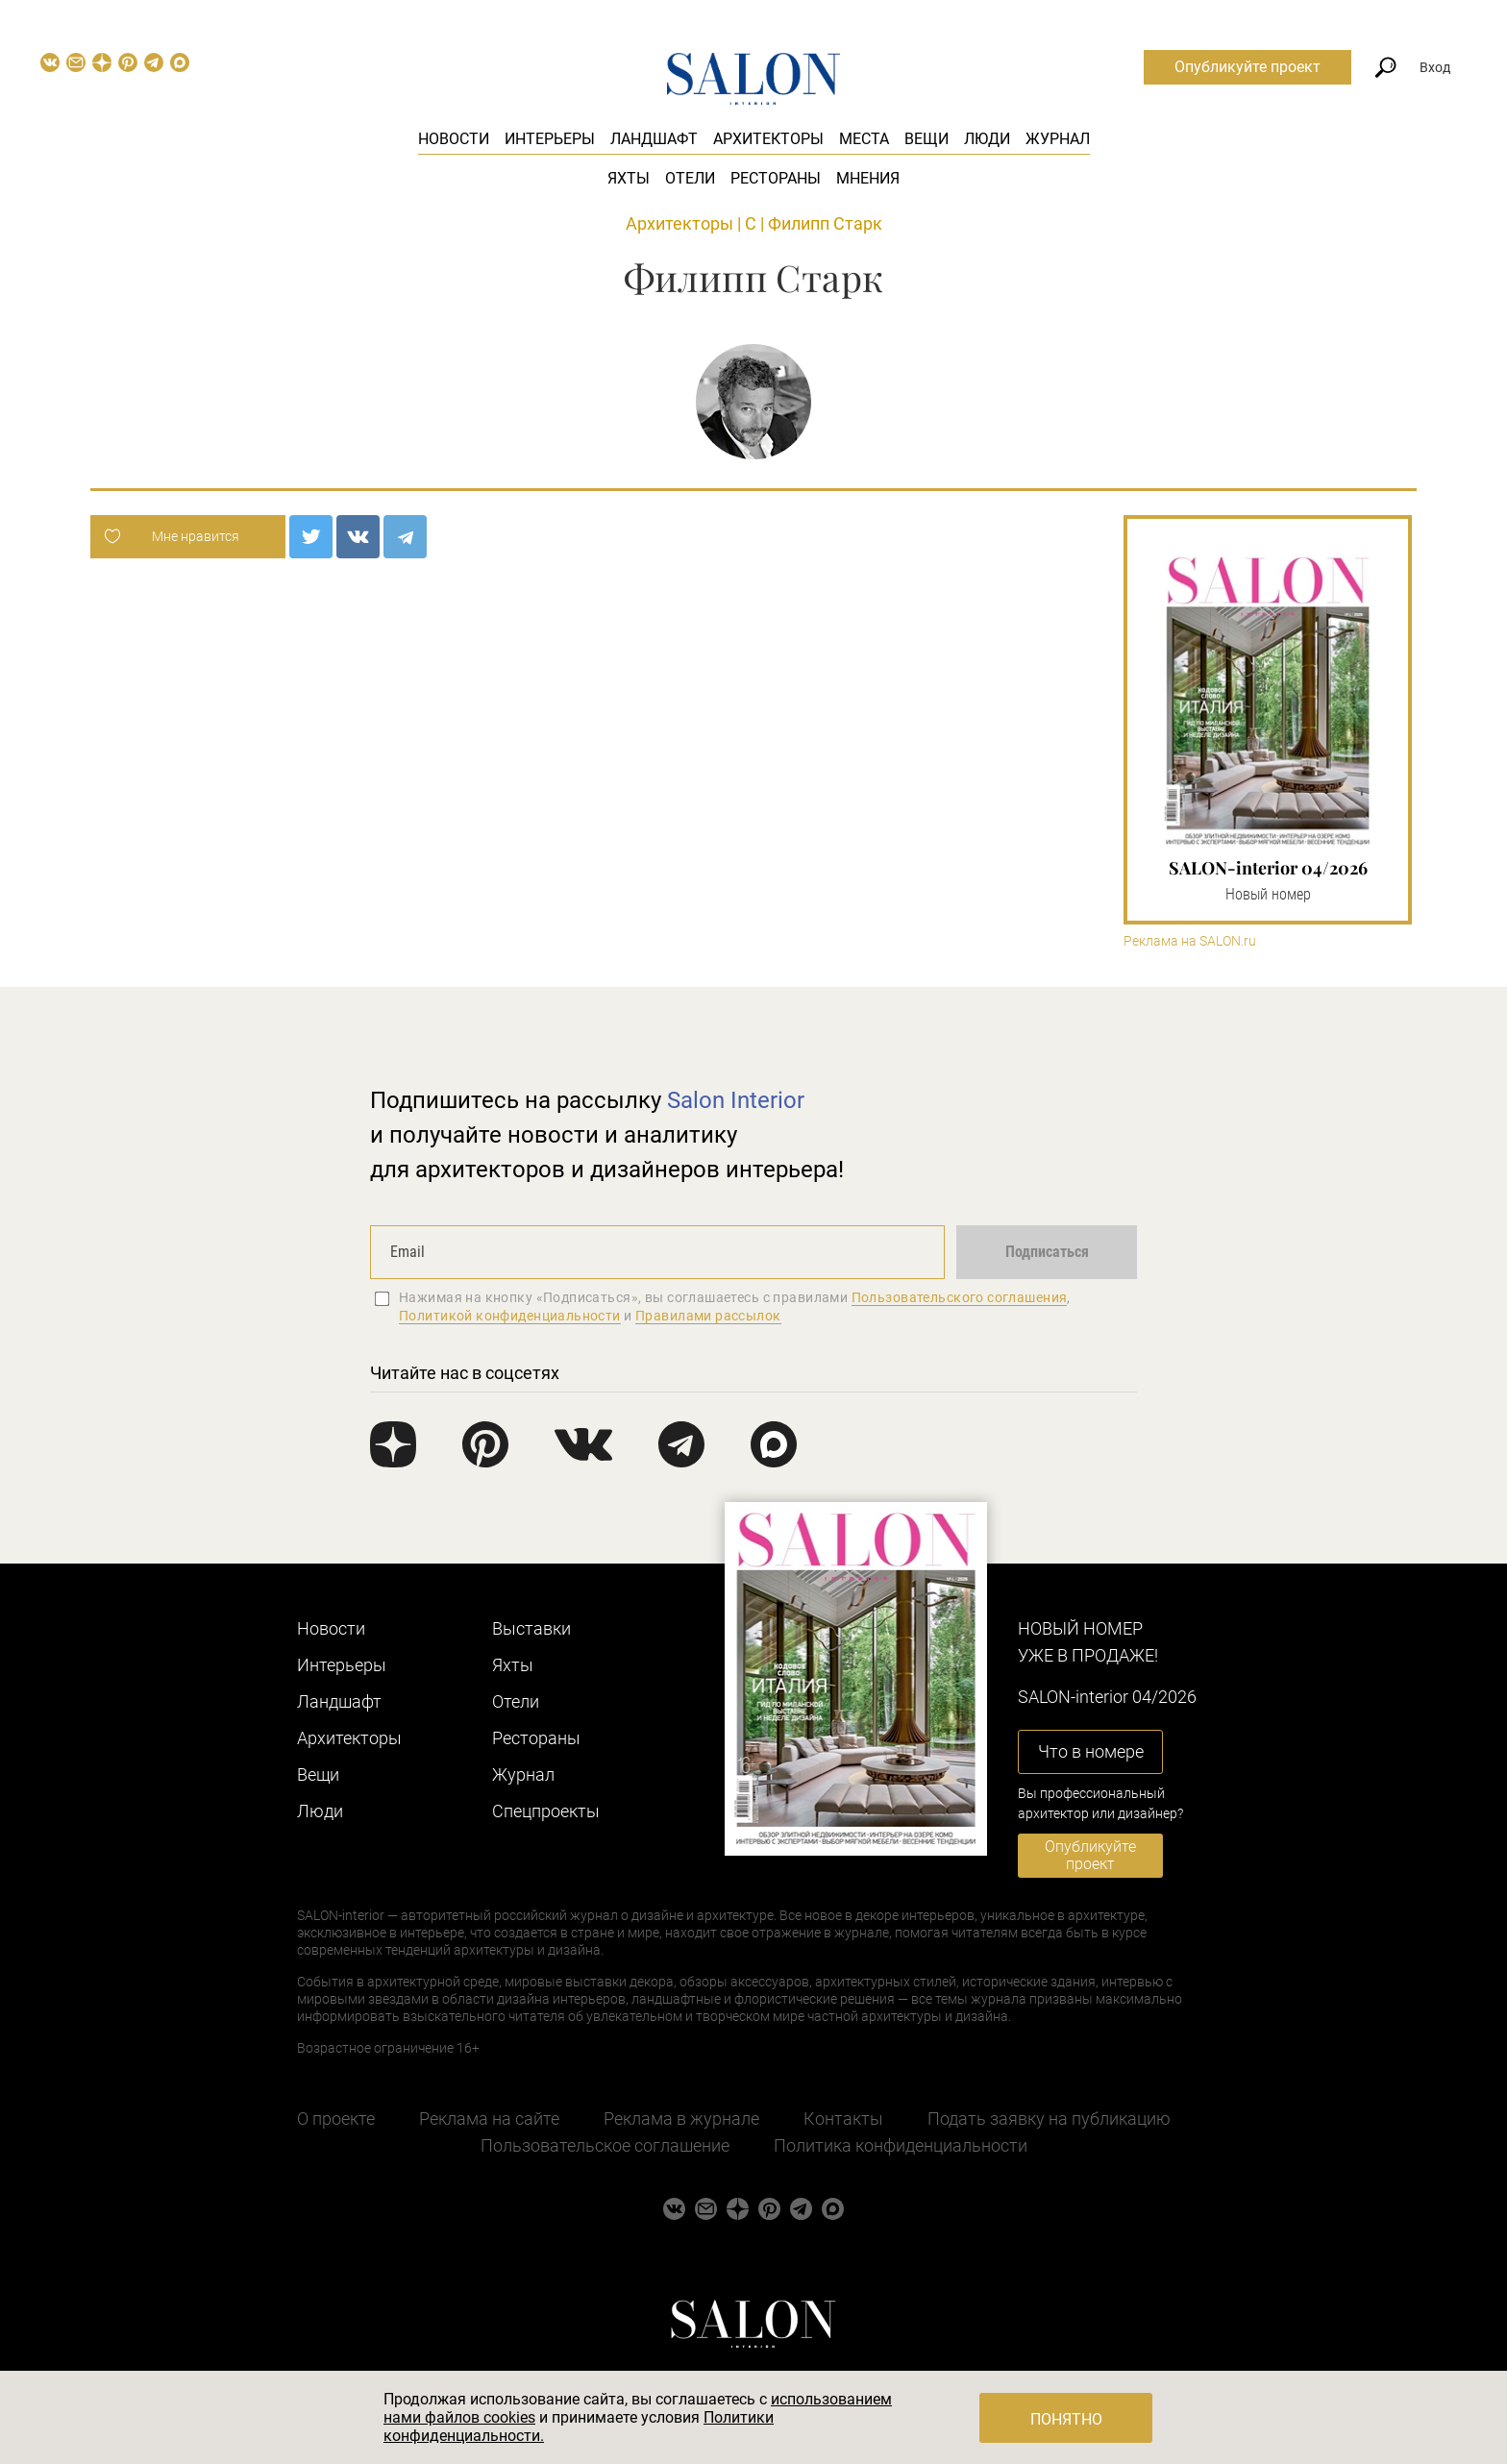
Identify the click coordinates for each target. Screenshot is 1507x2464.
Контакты (843, 2118)
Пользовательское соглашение (605, 2145)
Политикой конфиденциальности (510, 1315)
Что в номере (1091, 1751)
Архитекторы (768, 139)
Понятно (1066, 2419)
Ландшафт (654, 139)
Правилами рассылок (708, 1315)
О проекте (336, 2118)
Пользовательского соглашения (960, 1297)
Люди (987, 139)
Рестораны (775, 178)
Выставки (531, 1628)
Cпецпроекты (546, 1811)
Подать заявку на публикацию (1049, 2118)
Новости (453, 139)
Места (864, 139)
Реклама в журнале (681, 2118)
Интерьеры (550, 139)
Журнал (1057, 139)
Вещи (926, 139)
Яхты (628, 178)
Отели (690, 178)
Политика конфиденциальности (900, 2145)
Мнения (868, 178)
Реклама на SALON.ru (1190, 941)
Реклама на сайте (489, 2118)
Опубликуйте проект (1247, 67)
